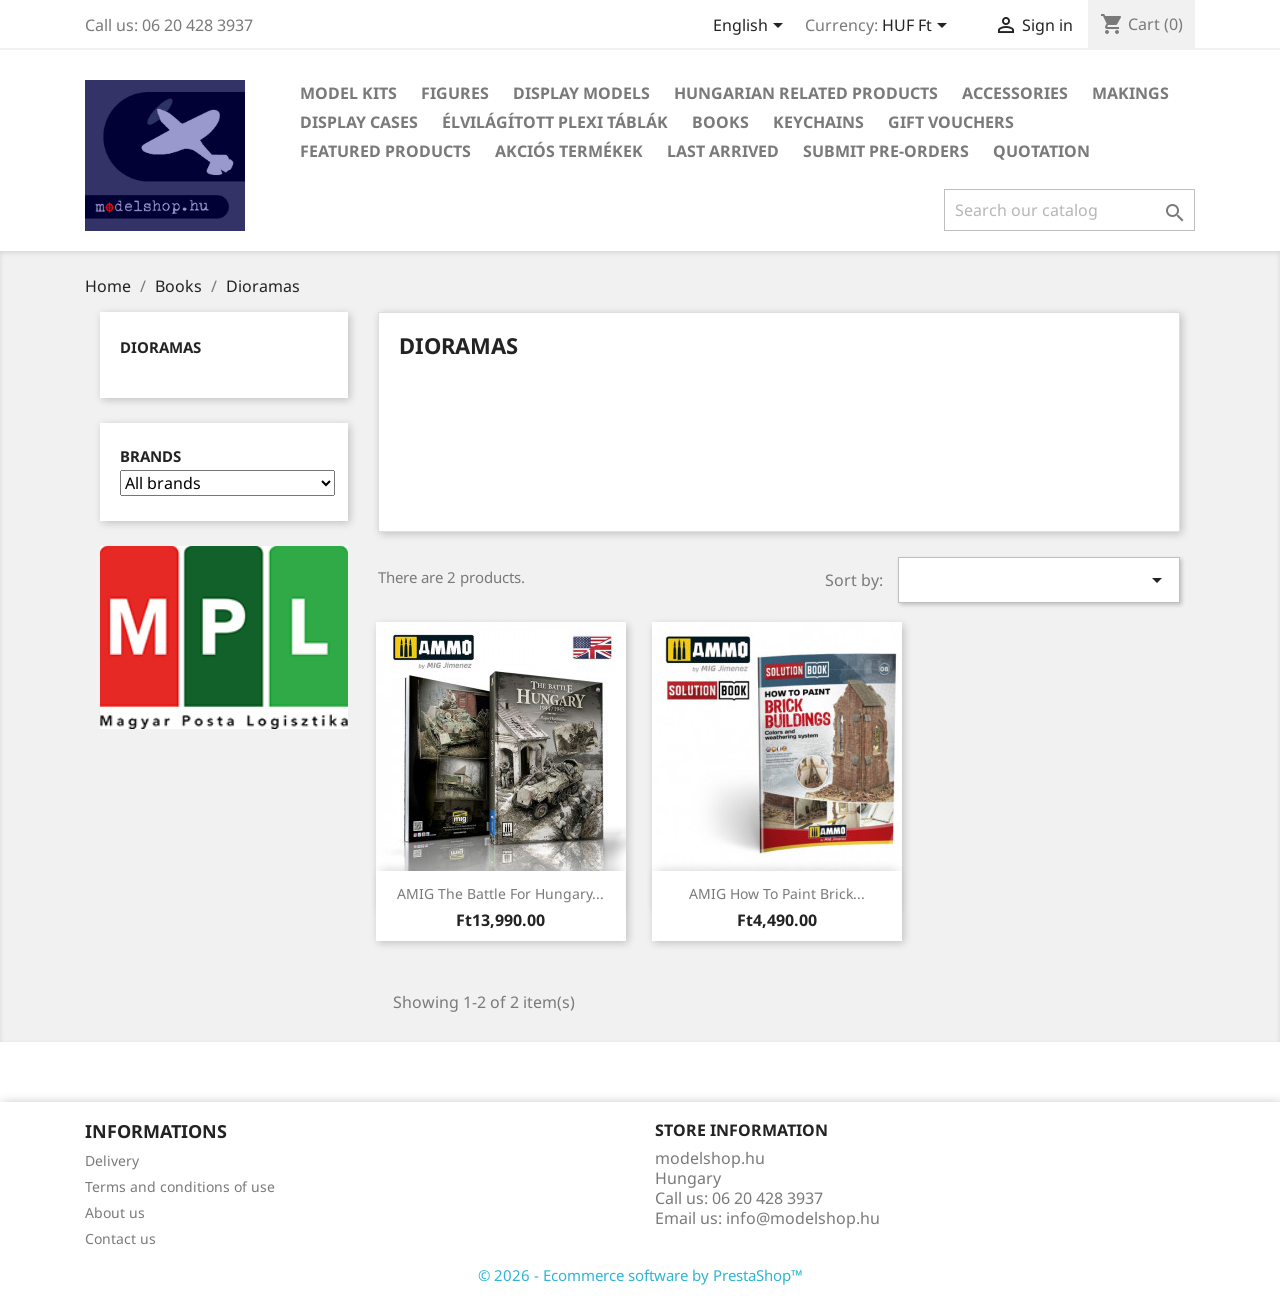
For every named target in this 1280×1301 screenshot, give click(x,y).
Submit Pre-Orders (886, 151)
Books (720, 122)
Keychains (818, 122)
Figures (455, 93)
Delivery (112, 1160)
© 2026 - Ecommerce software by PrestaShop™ (640, 1275)
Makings (1130, 93)
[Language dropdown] (751, 27)
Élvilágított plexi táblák (555, 122)
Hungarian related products (806, 93)
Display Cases (359, 122)
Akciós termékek (569, 151)
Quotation (1041, 151)
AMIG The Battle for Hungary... (500, 893)
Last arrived (723, 151)
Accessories (1015, 93)
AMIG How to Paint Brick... (777, 893)
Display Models (581, 93)
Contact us (120, 1238)
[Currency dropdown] (918, 27)
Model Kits (348, 93)
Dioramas (160, 347)
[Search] (1069, 210)
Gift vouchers (951, 122)
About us (115, 1212)
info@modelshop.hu (803, 1218)
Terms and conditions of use (180, 1186)
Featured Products (385, 151)
